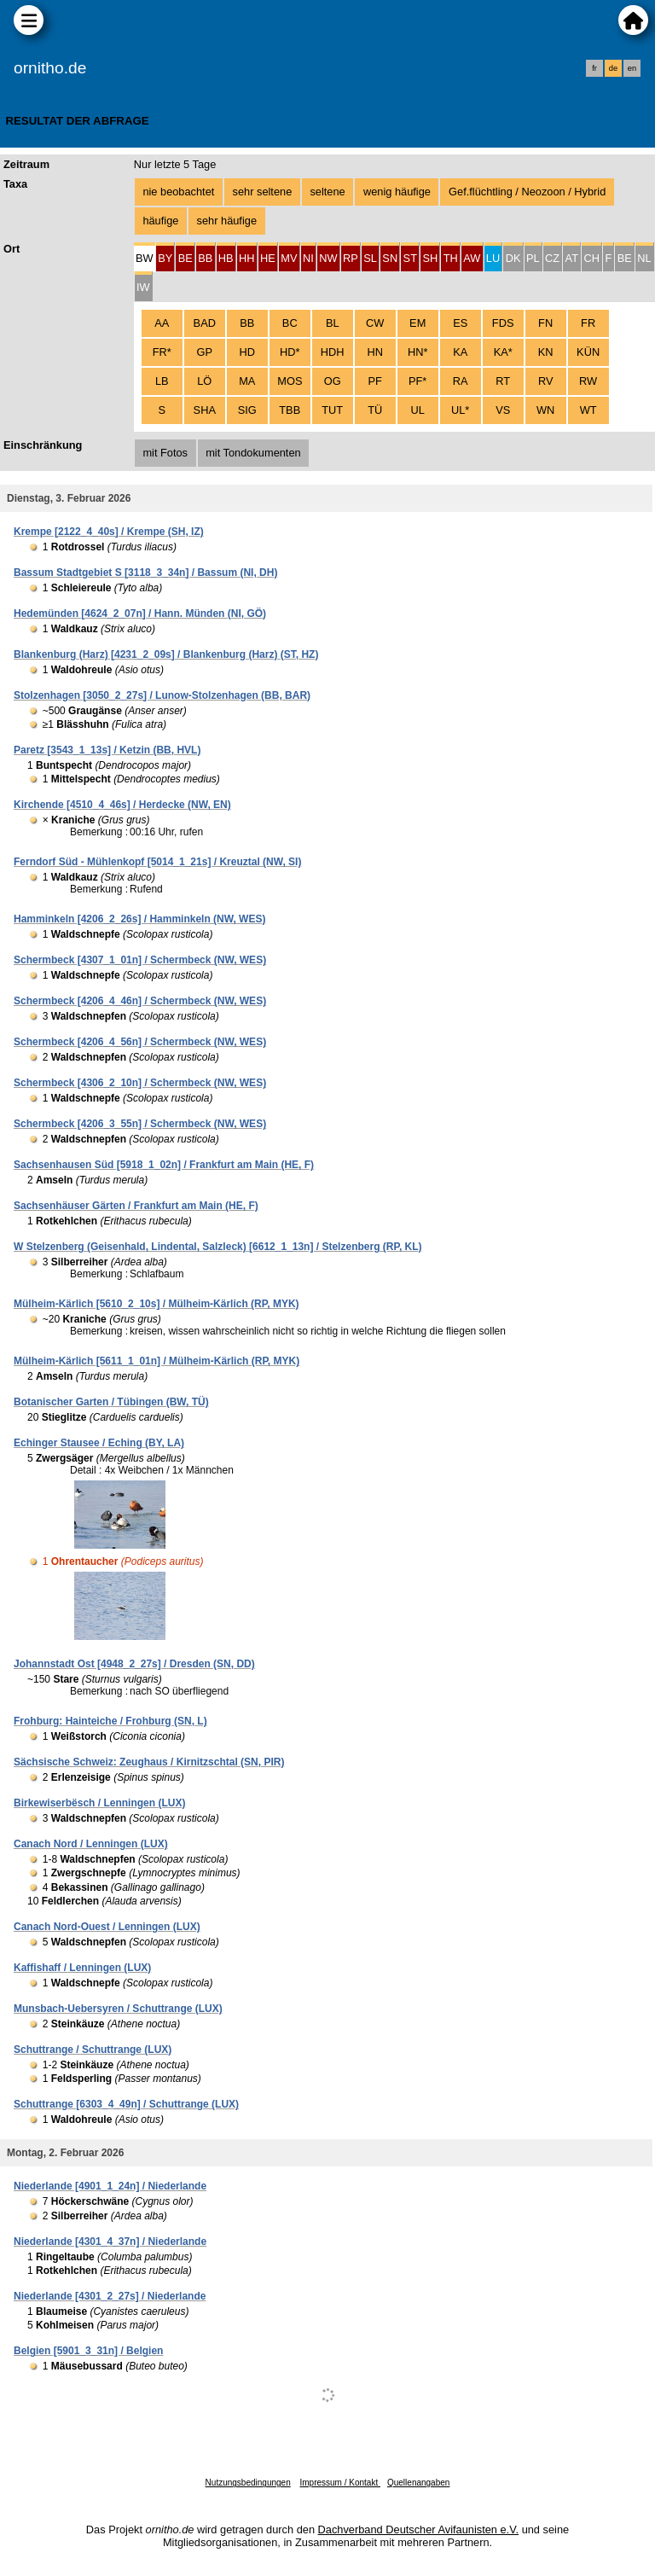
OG (332, 381)
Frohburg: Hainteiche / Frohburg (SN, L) (110, 1721)
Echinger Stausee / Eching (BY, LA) (99, 1443)
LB (162, 381)
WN (545, 410)
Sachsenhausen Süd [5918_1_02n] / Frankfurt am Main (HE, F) (164, 1165)
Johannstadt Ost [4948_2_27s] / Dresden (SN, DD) (134, 1664)
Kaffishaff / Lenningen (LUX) (82, 1968)
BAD (205, 323)
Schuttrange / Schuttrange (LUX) (92, 2050)
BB (247, 323)
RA (460, 381)
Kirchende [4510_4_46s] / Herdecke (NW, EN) (122, 805)
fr (594, 68)
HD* (289, 352)
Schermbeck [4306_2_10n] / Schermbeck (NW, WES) (140, 1083)
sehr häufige (227, 220)
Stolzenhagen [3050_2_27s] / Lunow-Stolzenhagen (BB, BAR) (162, 695)
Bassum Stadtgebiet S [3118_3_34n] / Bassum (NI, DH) (145, 573)
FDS (503, 323)
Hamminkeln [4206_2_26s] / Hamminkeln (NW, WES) (139, 919)
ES (460, 323)
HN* (417, 352)
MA (247, 381)
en (632, 68)
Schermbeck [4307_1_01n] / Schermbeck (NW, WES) (140, 960)
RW (588, 381)
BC (290, 323)
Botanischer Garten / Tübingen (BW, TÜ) (111, 1402)
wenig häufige (397, 191)
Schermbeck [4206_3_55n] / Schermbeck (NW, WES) (140, 1124)
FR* (162, 352)
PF (375, 381)
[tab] (144, 257)
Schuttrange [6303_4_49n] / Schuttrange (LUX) (126, 2104)
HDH (333, 352)
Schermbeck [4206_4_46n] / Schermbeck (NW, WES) (140, 1001)
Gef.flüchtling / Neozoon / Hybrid (527, 191)
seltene (327, 191)
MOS (289, 381)
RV (546, 381)
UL (418, 410)
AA (161, 323)
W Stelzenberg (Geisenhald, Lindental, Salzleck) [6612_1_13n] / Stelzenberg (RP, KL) (218, 1247)
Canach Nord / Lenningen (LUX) (91, 1844)
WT (588, 410)
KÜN (588, 352)
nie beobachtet (178, 191)
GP (205, 352)
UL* (460, 410)
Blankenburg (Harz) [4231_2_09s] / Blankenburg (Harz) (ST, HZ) (166, 654)
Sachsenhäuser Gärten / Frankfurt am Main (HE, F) (136, 1206)
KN (546, 352)
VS (503, 410)
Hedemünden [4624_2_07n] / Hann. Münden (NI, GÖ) (140, 613)
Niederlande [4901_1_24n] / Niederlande (110, 2186)
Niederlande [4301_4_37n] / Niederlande (110, 2241)
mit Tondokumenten (253, 452)
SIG (247, 410)
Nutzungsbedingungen (248, 2482)
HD (247, 352)
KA (460, 352)
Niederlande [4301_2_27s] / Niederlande (110, 2296)
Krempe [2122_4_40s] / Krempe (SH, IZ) (109, 532)
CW (375, 323)
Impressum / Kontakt (339, 2482)
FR (588, 323)
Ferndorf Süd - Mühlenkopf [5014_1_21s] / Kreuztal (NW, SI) (157, 862)
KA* (503, 352)
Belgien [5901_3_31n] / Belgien (88, 2351)
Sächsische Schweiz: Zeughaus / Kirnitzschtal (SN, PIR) (149, 1762)
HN (374, 352)
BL (332, 323)
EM (417, 323)
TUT (332, 410)
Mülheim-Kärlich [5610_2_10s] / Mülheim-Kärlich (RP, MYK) (156, 1304)
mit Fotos (165, 452)
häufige (160, 220)
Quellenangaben (418, 2482)
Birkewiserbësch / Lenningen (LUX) (99, 1803)
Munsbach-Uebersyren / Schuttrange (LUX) (118, 2009)
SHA (205, 410)
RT (503, 381)
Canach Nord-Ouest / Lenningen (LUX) (107, 1927)
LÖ (204, 381)
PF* (417, 381)
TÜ (375, 410)
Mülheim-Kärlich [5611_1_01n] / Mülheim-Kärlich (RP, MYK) (156, 1361)
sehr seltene (263, 191)
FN (545, 323)
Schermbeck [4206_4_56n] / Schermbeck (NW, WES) (140, 1042)
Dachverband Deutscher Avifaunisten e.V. (418, 2529)
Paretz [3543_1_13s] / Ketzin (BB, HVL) (107, 750)
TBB (289, 410)
